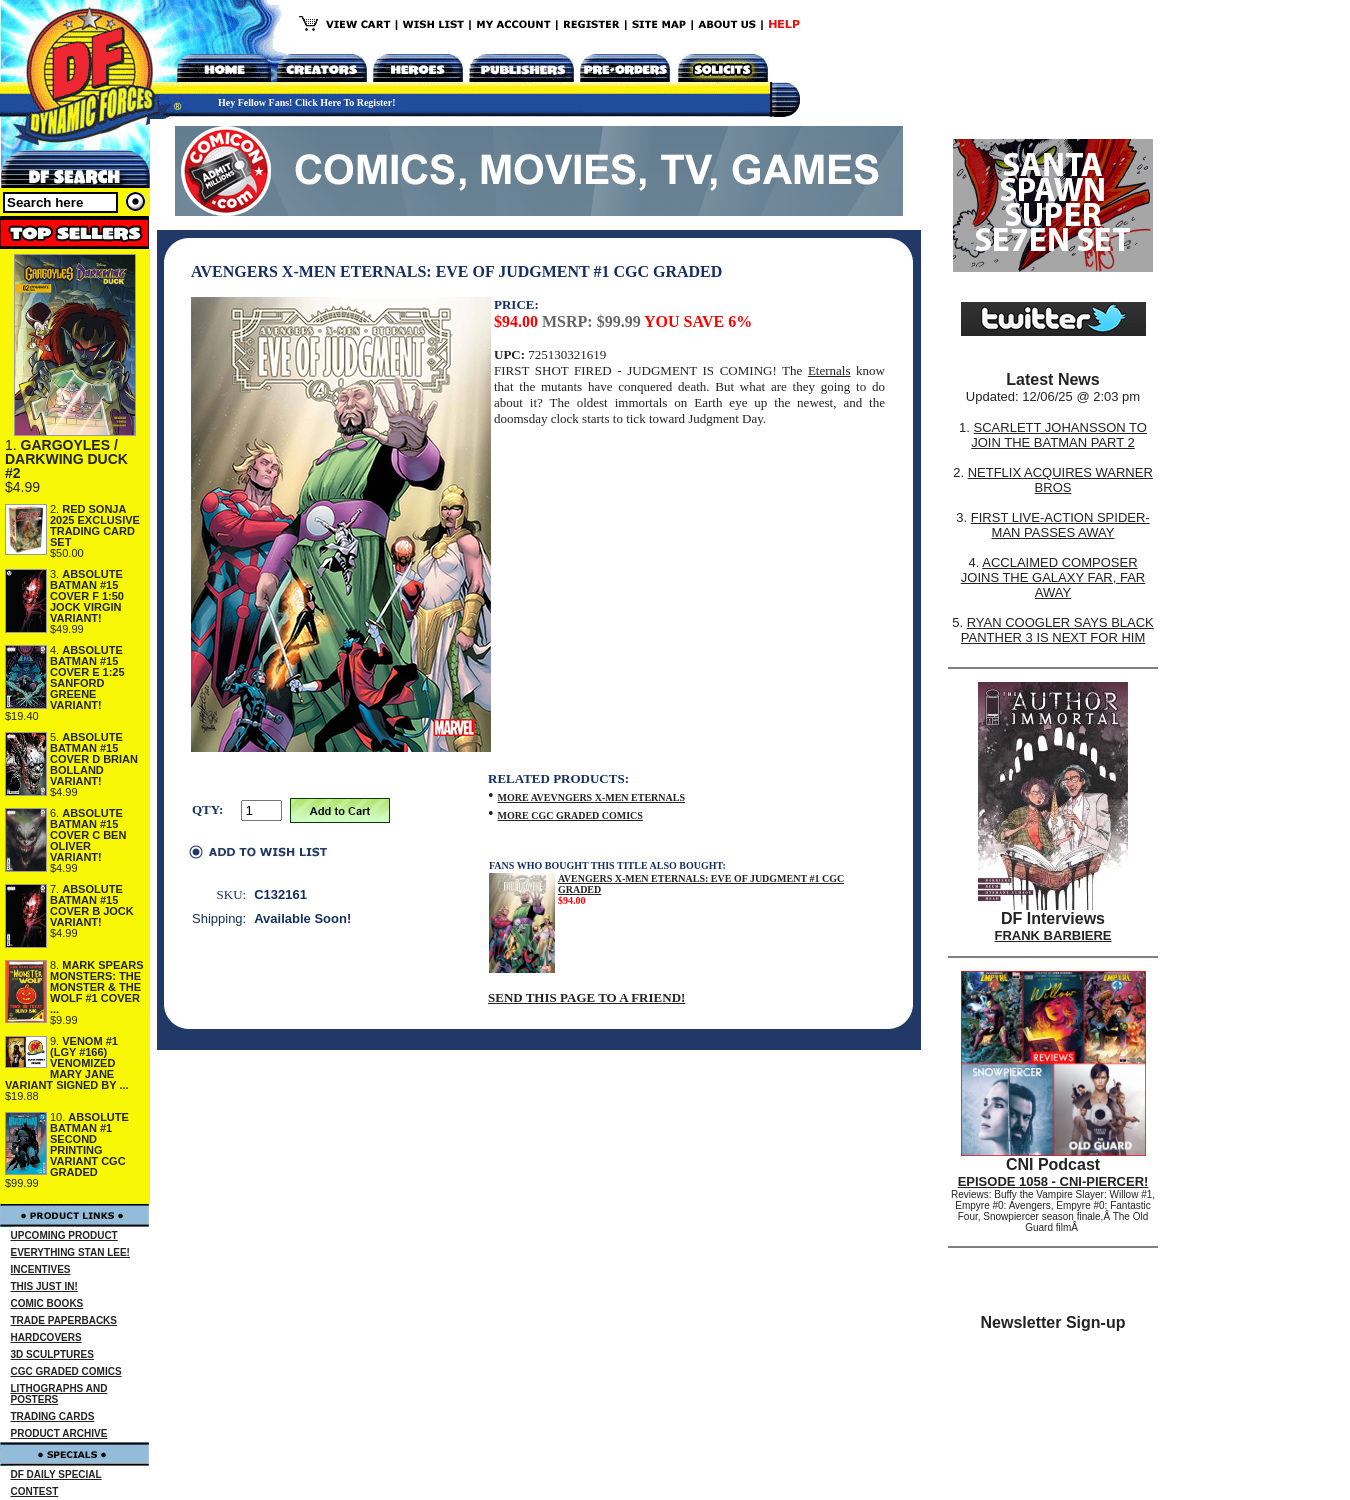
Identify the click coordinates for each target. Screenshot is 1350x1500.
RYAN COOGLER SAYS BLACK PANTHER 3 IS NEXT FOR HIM (1057, 630)
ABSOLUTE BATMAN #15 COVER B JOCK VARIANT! (92, 905)
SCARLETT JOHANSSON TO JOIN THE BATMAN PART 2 (1059, 435)
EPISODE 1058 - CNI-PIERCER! (1053, 1181)
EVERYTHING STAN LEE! (70, 1252)
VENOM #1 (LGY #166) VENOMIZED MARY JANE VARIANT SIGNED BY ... (67, 1063)
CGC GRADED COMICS (66, 1371)
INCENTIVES (41, 1269)
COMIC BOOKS (47, 1303)
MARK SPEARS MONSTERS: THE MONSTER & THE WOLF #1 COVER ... (97, 987)
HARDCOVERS (46, 1337)
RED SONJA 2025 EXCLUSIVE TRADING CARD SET (95, 525)
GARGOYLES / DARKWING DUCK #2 (66, 459)
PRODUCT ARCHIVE (59, 1433)
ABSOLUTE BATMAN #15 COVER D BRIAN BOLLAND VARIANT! (94, 759)
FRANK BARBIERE (1053, 935)
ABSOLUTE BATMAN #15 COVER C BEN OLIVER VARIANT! (88, 835)
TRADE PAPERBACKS (64, 1320)
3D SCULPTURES (52, 1354)
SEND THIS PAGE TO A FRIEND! (586, 997)
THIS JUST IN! (44, 1286)
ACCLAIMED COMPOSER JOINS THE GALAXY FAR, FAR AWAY (1053, 577)
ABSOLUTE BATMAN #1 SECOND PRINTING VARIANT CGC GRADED (89, 1144)
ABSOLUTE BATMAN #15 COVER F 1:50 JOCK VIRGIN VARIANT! (87, 596)
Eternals (829, 370)
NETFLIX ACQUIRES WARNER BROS (1060, 480)
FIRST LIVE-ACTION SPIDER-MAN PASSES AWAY (1060, 525)
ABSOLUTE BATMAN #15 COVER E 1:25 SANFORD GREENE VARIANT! (87, 677)
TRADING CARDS (53, 1416)
